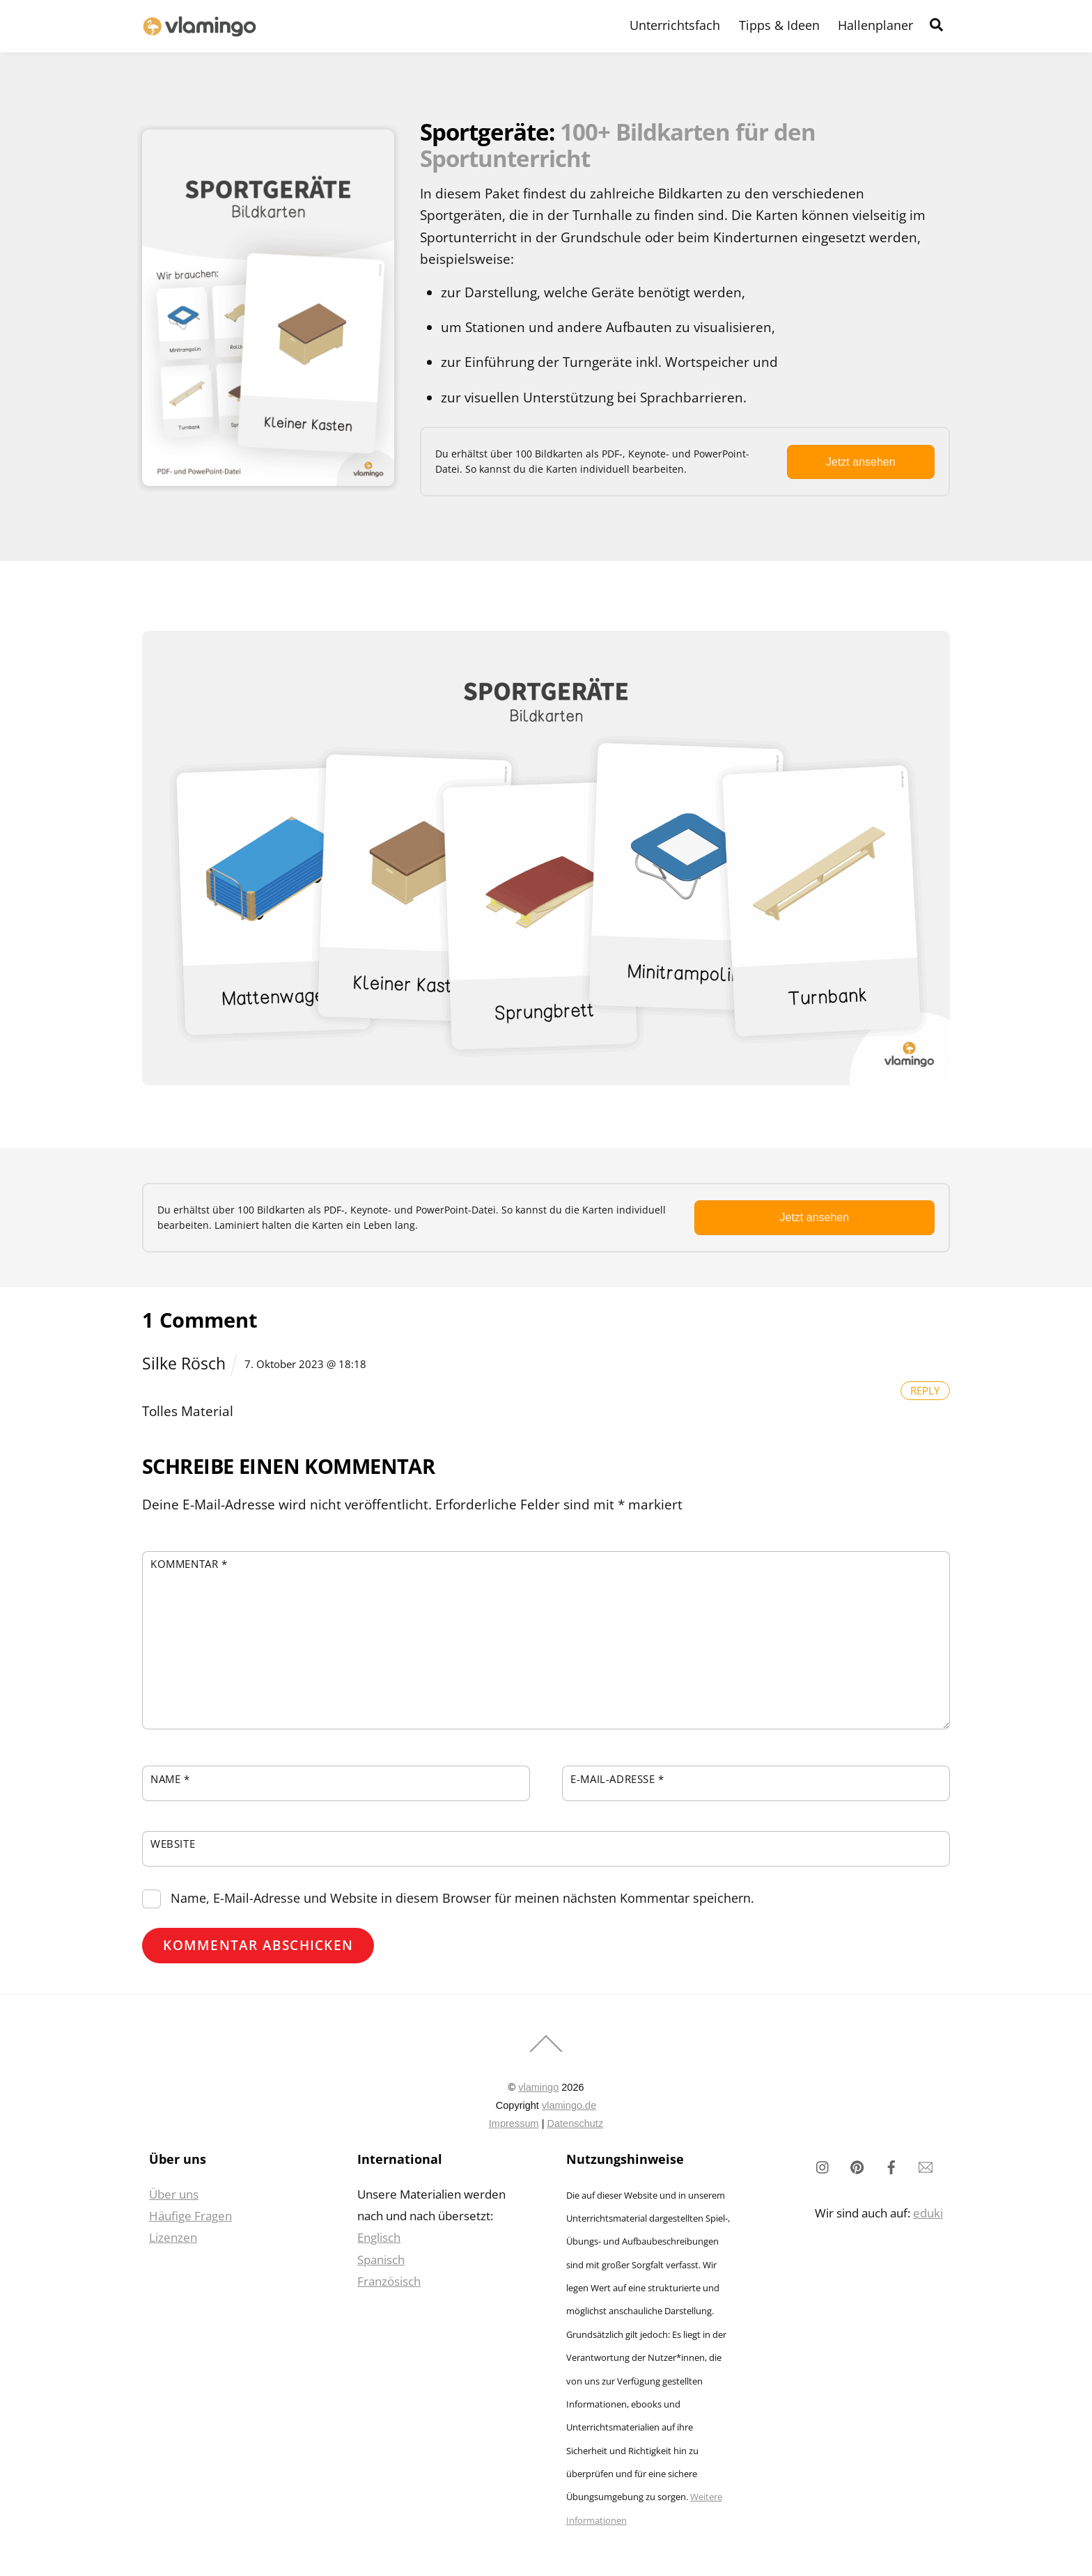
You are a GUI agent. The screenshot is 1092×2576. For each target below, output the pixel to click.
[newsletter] (925, 2166)
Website (172, 1844)
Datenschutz (575, 2123)
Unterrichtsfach (675, 25)
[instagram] (823, 2166)
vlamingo (538, 2087)
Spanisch (381, 2260)
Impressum (514, 2123)
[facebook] (891, 2166)
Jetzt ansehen (861, 462)
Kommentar (189, 1564)
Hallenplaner (875, 25)
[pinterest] (857, 2166)
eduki (928, 2213)
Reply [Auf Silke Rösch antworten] (924, 1390)
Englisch (378, 2237)
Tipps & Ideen (779, 25)
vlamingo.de (569, 2105)
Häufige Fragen (190, 2216)
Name (170, 1779)
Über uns (173, 2194)
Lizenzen (173, 2237)
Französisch (389, 2281)
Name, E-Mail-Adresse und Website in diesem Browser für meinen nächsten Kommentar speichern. (462, 1898)
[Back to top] (546, 2051)
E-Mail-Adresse (617, 1779)
